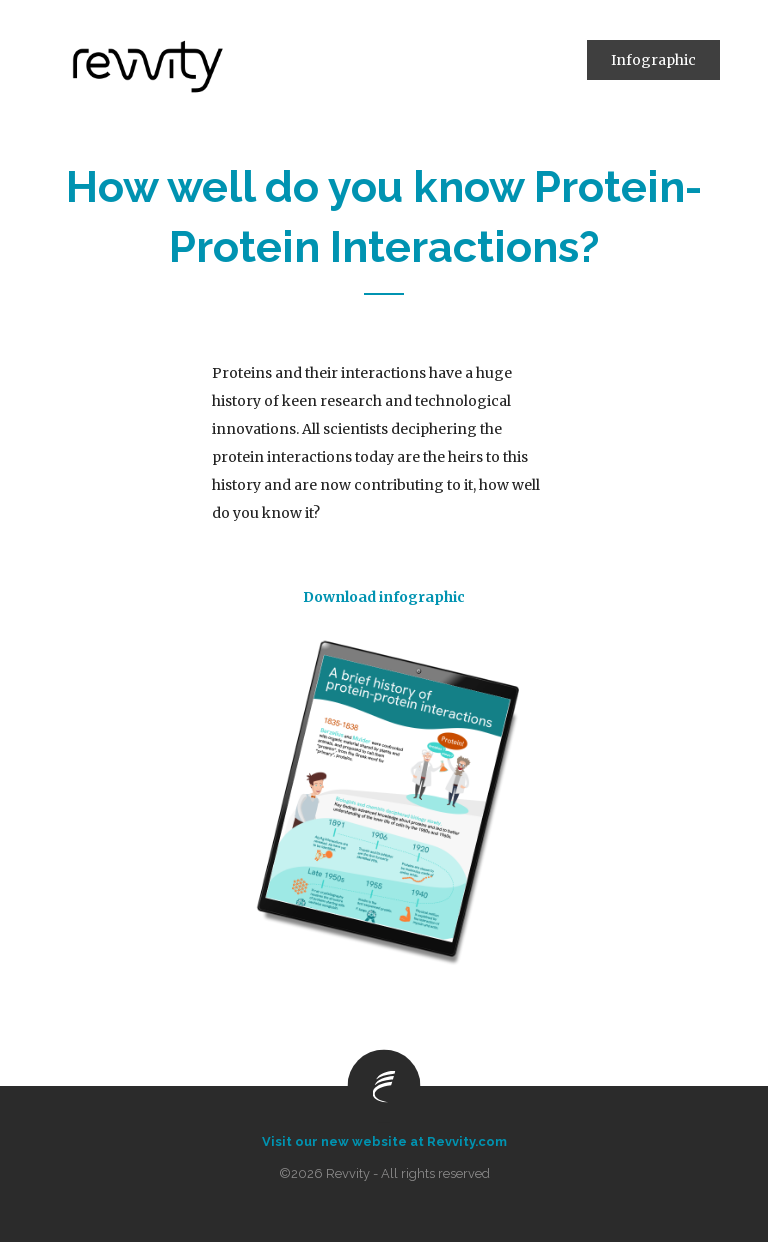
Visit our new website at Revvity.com (384, 1141)
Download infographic (384, 597)
